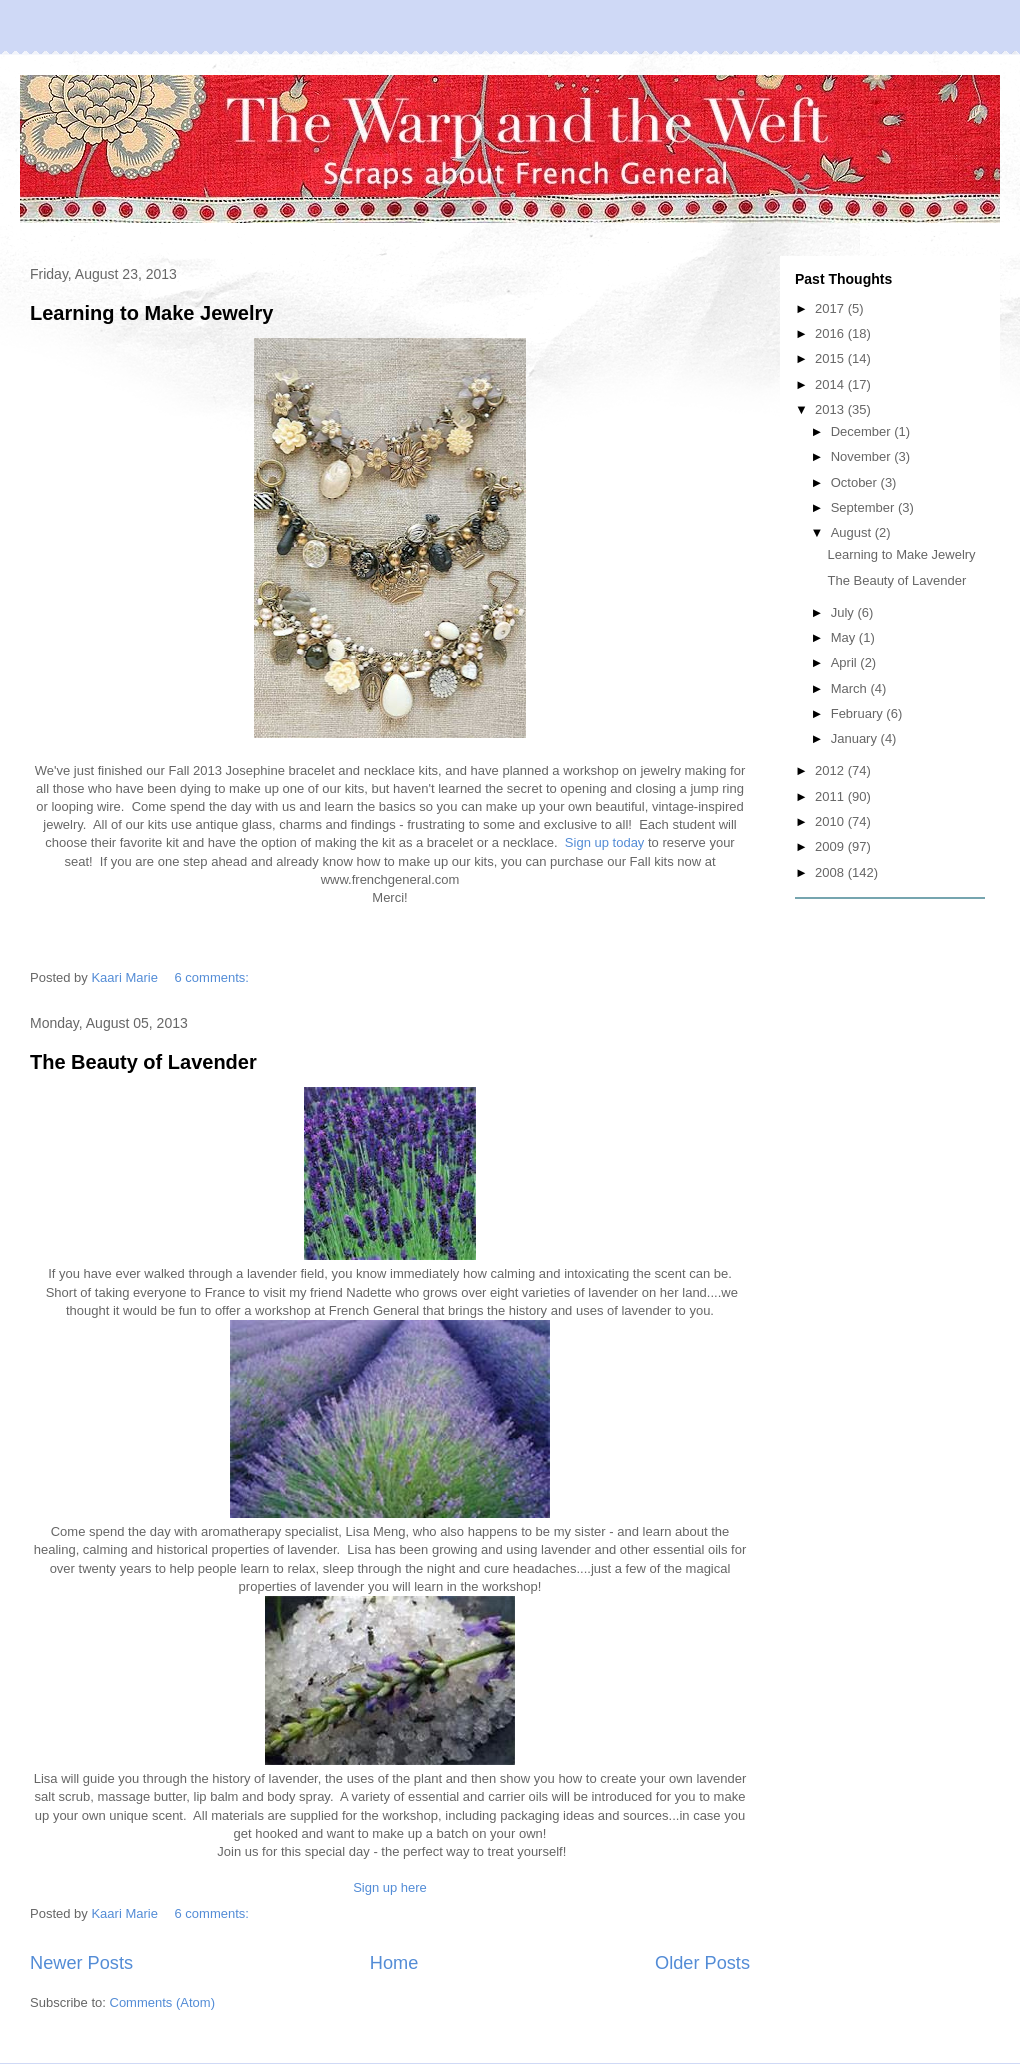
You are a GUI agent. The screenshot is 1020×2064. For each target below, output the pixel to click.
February (859, 713)
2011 (831, 796)
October (856, 482)
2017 (831, 308)
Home (394, 1963)
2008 (831, 872)
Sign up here (390, 1887)
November (863, 456)
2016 (831, 333)
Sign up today (605, 842)
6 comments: (214, 977)
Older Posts (702, 1963)
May (845, 637)
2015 (831, 358)
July (844, 612)
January (856, 738)
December (863, 431)
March (851, 688)
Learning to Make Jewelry (151, 313)
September (864, 507)
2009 (831, 846)
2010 (831, 821)
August (853, 532)
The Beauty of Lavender (143, 1062)
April (846, 662)
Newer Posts (81, 1963)
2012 (831, 770)
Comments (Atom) (162, 2002)
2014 (831, 384)
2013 (831, 409)
